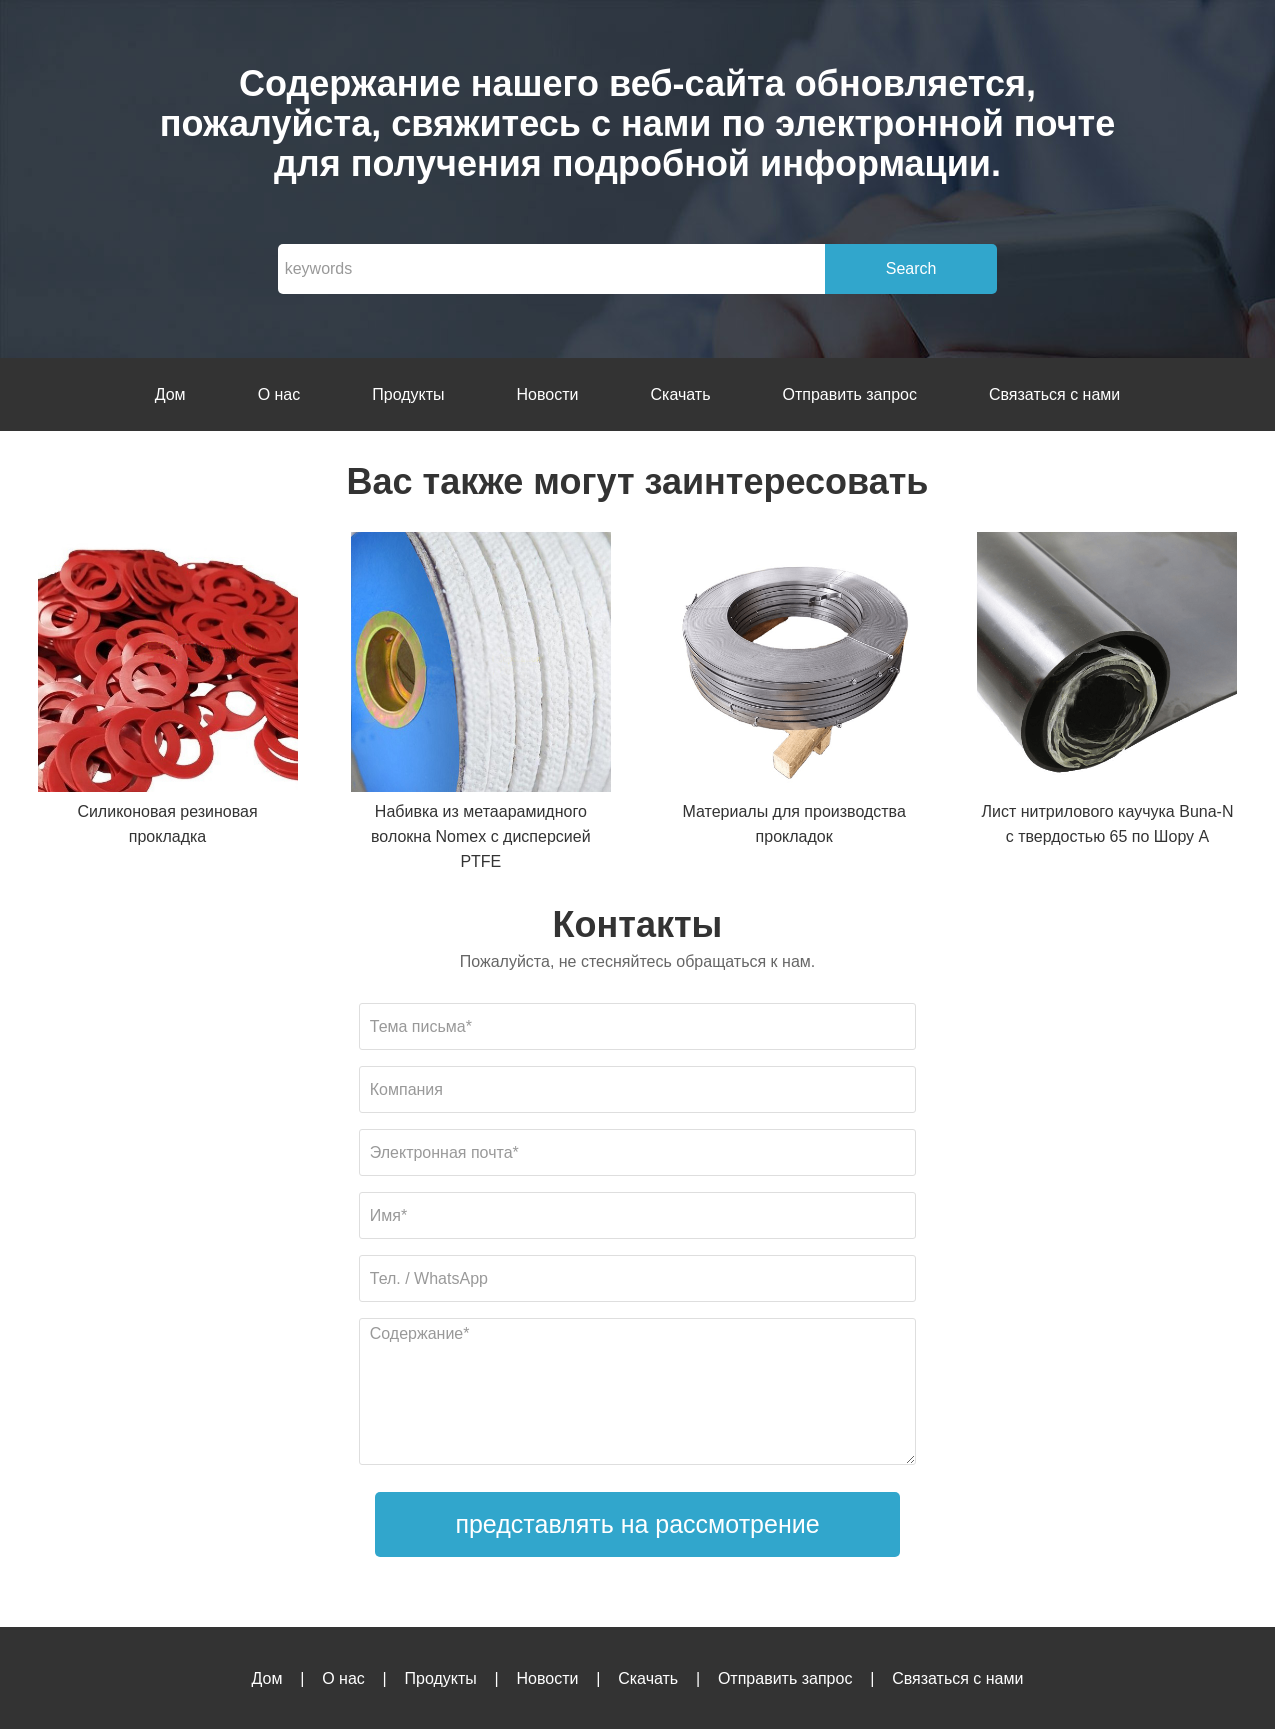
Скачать (680, 394)
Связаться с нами (1054, 394)
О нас (279, 394)
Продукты (408, 394)
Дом (170, 394)
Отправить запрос (849, 394)
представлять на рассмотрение (637, 1524)
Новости (548, 394)
